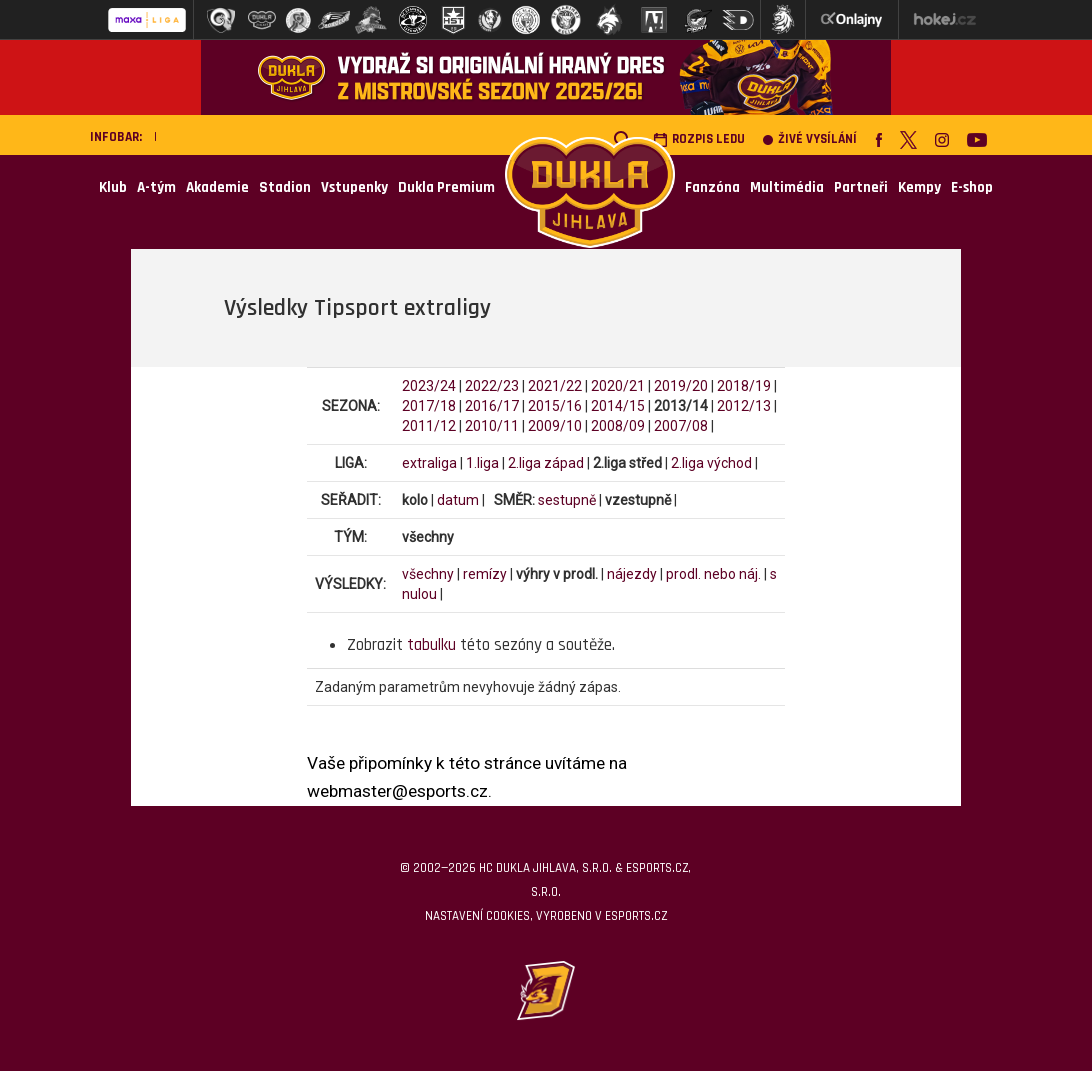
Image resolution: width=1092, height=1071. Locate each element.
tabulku (431, 645)
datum (458, 500)
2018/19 (744, 386)
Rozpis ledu (699, 139)
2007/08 (681, 426)
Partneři (861, 187)
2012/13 (744, 406)
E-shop (972, 187)
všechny (428, 574)
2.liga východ (711, 463)
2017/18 (429, 406)
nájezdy (632, 574)
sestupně (567, 500)
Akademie (217, 187)
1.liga (482, 463)
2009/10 (555, 426)
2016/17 (492, 406)
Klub (113, 187)
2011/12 (429, 426)
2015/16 (555, 406)
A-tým (156, 187)
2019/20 (681, 386)
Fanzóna (712, 187)
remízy (485, 574)
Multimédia (787, 187)
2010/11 (492, 426)
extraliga (429, 463)
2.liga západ (546, 463)
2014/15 (618, 406)
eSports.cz (636, 916)
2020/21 (618, 386)
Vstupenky (354, 187)
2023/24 (429, 386)
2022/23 (492, 386)
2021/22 (555, 386)
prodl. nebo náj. (713, 574)
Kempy (919, 187)
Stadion (285, 187)
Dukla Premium (446, 187)
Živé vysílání (810, 139)
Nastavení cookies (477, 916)
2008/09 (618, 426)
